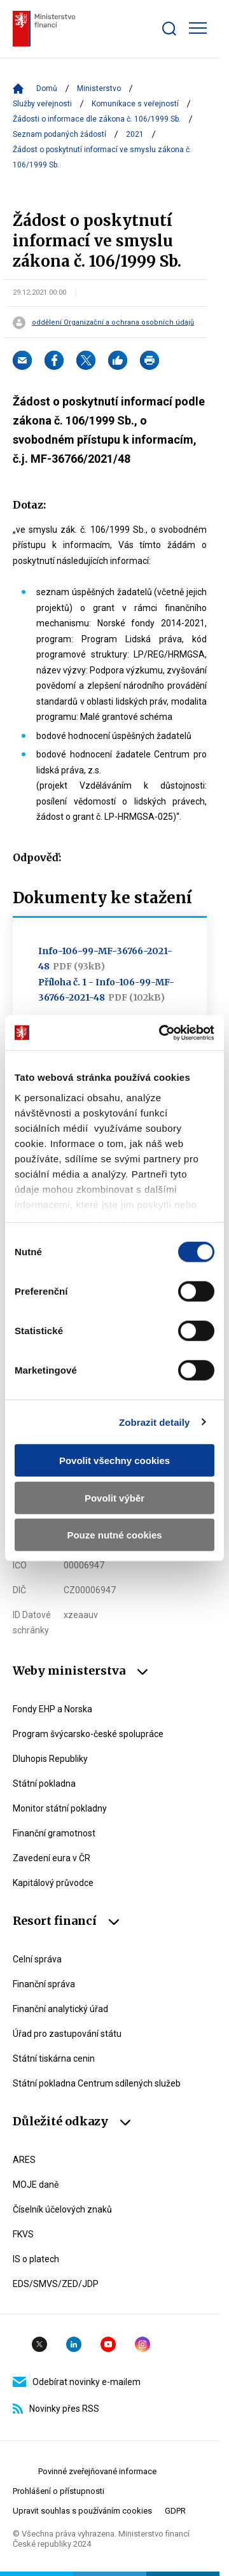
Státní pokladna (44, 1783)
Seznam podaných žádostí (59, 134)
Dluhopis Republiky (50, 1759)
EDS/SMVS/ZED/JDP (56, 2284)
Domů (46, 88)
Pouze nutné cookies (114, 1535)
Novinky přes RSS (56, 2409)
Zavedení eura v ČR (51, 1858)
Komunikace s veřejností (135, 103)
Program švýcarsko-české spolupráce (88, 1734)
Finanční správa (44, 1984)
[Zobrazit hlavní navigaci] (198, 28)
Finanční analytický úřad (60, 2009)
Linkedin (73, 2344)
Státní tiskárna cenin (54, 2058)
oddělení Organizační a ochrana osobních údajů (113, 323)
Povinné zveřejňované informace (97, 2471)
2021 (135, 134)
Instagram (142, 2344)
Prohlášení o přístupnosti (58, 2491)
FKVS (23, 2234)
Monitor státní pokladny (60, 1808)
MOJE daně (36, 2184)
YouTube (108, 2344)
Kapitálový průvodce (53, 1883)
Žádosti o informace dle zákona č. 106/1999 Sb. (97, 119)
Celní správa (37, 1959)
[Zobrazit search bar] (169, 28)
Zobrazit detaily (154, 1421)
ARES (24, 2160)
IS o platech (36, 2259)
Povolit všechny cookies (114, 1460)
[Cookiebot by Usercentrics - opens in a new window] (161, 1032)
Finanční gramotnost (54, 1833)
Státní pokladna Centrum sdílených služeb (97, 2083)
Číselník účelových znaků (62, 2209)
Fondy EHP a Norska (52, 1709)
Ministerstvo (99, 88)
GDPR (175, 2511)
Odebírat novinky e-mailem (77, 2382)
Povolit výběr (114, 1497)
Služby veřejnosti (42, 103)
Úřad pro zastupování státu (67, 2034)
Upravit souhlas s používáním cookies (82, 2511)
